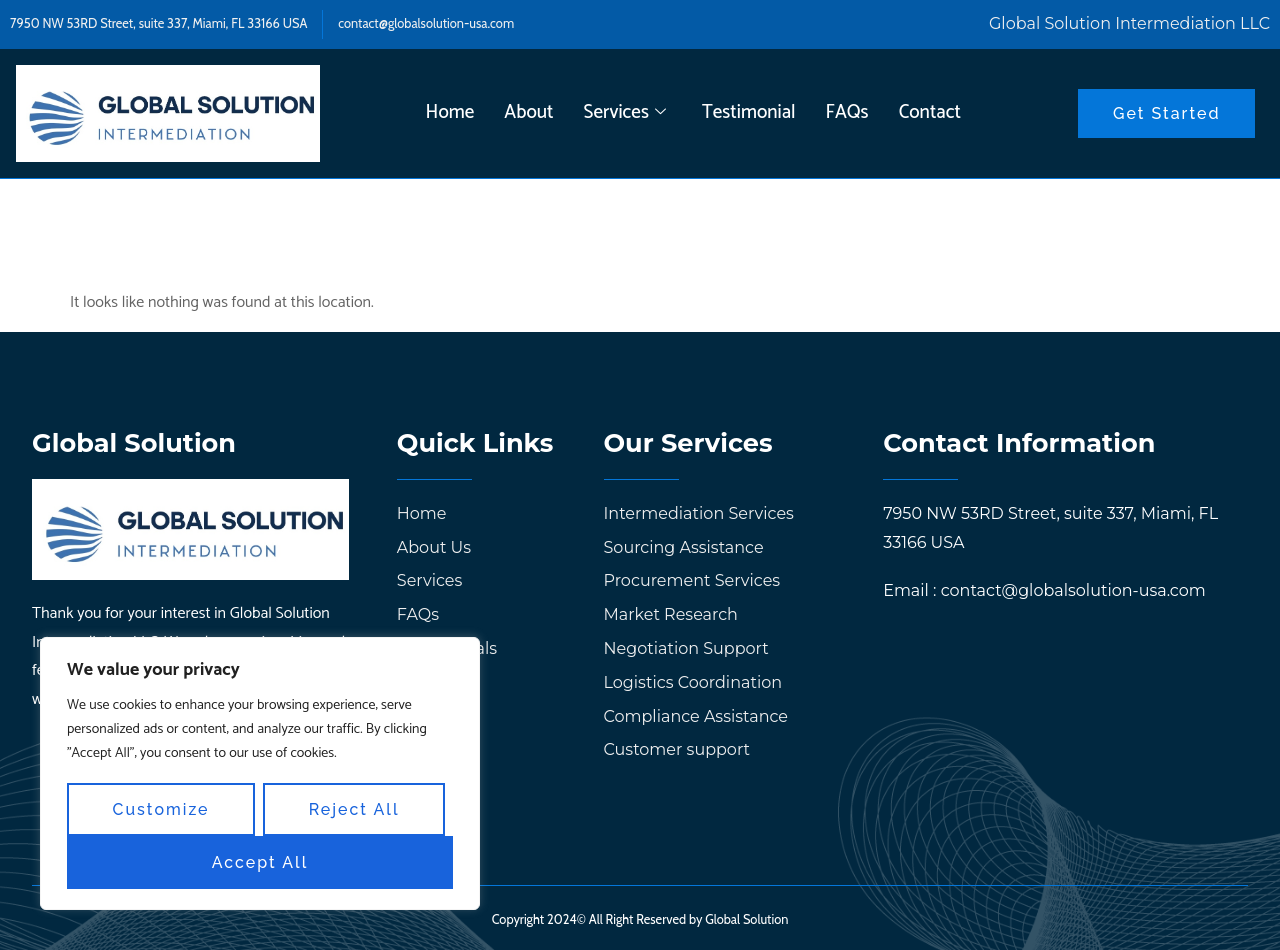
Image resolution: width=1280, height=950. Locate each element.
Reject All (354, 809)
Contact (930, 112)
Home (450, 112)
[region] (260, 774)
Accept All (260, 862)
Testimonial (749, 112)
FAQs (847, 112)
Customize (160, 809)
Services (625, 112)
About (528, 112)
